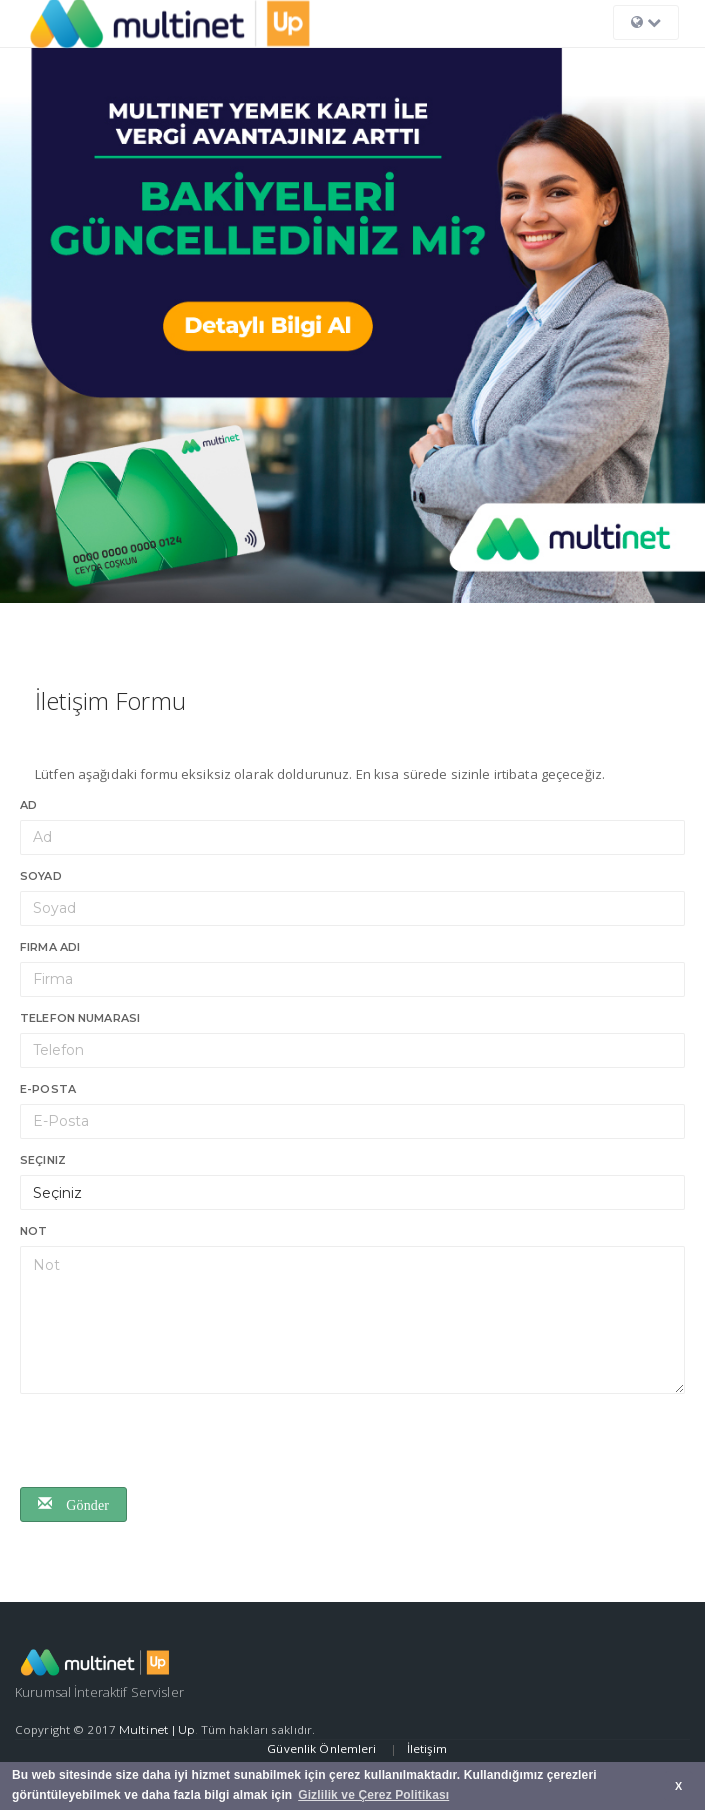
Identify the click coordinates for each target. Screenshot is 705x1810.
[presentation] (172, 1443)
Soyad (41, 876)
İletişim (427, 1748)
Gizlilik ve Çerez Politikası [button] (373, 1795)
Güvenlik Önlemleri (323, 1748)
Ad (28, 805)
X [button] (678, 1786)
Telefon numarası (80, 1018)
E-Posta (48, 1089)
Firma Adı (50, 947)
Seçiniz (43, 1160)
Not (33, 1231)
